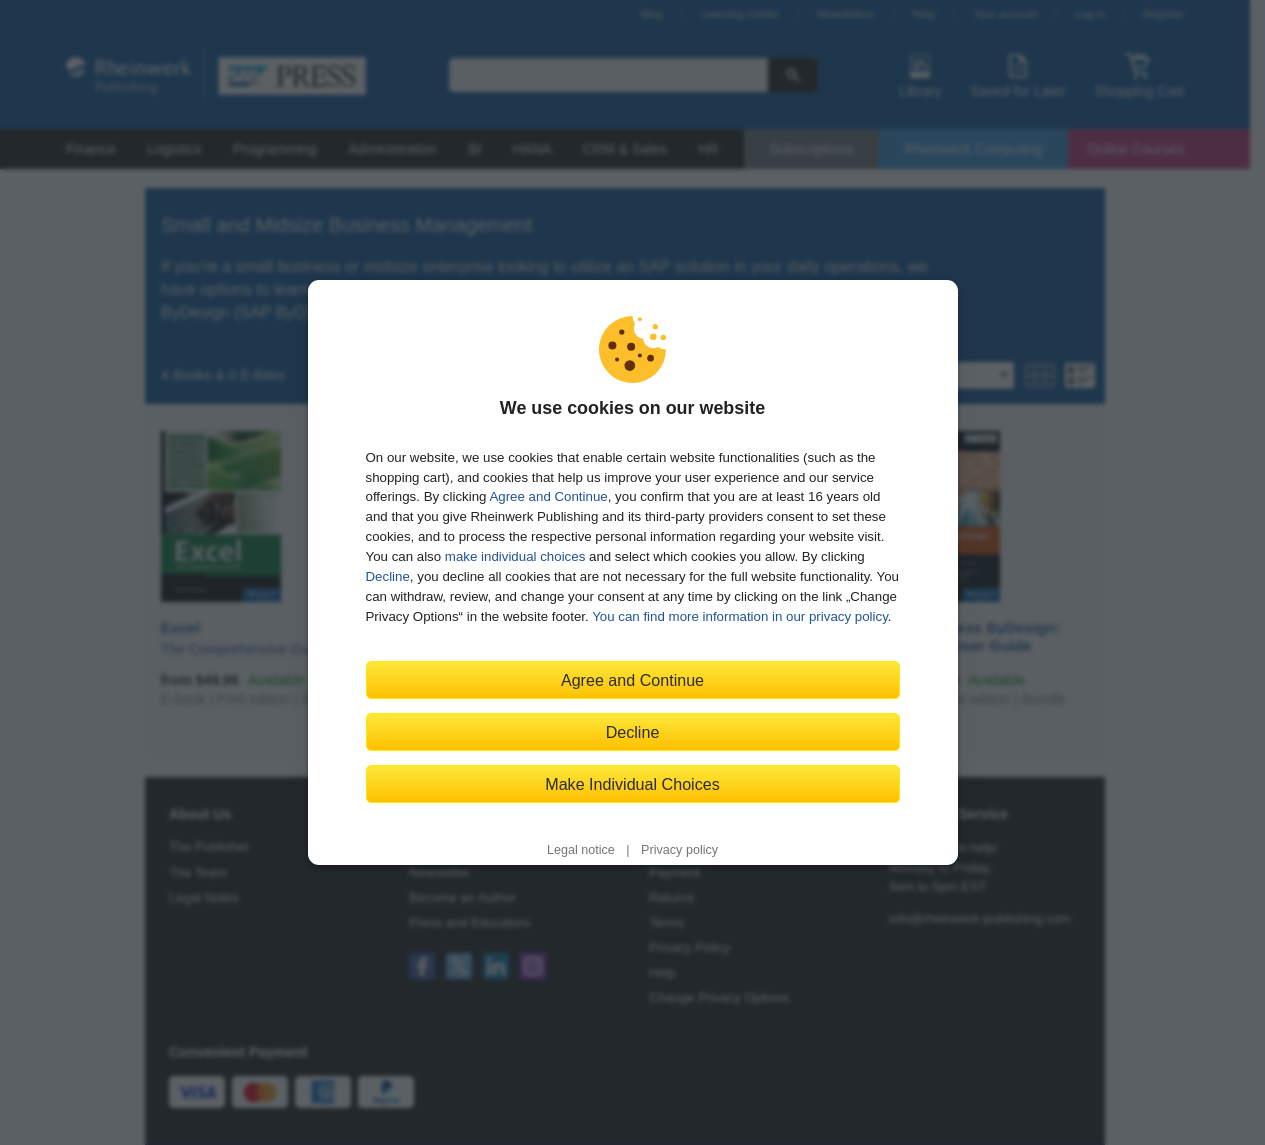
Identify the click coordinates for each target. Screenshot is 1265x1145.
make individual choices (515, 556)
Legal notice (581, 850)
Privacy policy (679, 850)
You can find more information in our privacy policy (740, 616)
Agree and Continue (548, 496)
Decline (388, 576)
